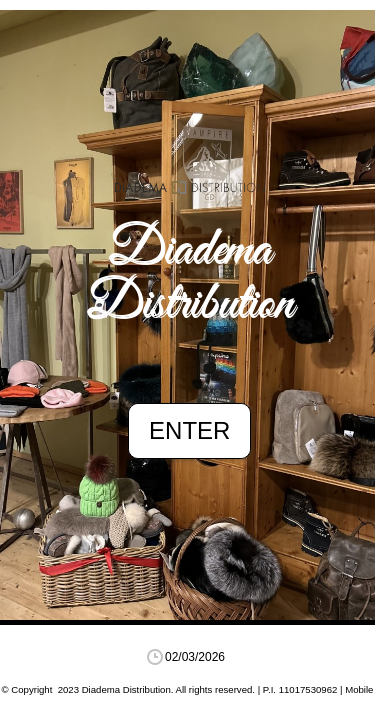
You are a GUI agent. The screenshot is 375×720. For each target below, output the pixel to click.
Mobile (359, 689)
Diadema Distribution (190, 278)
